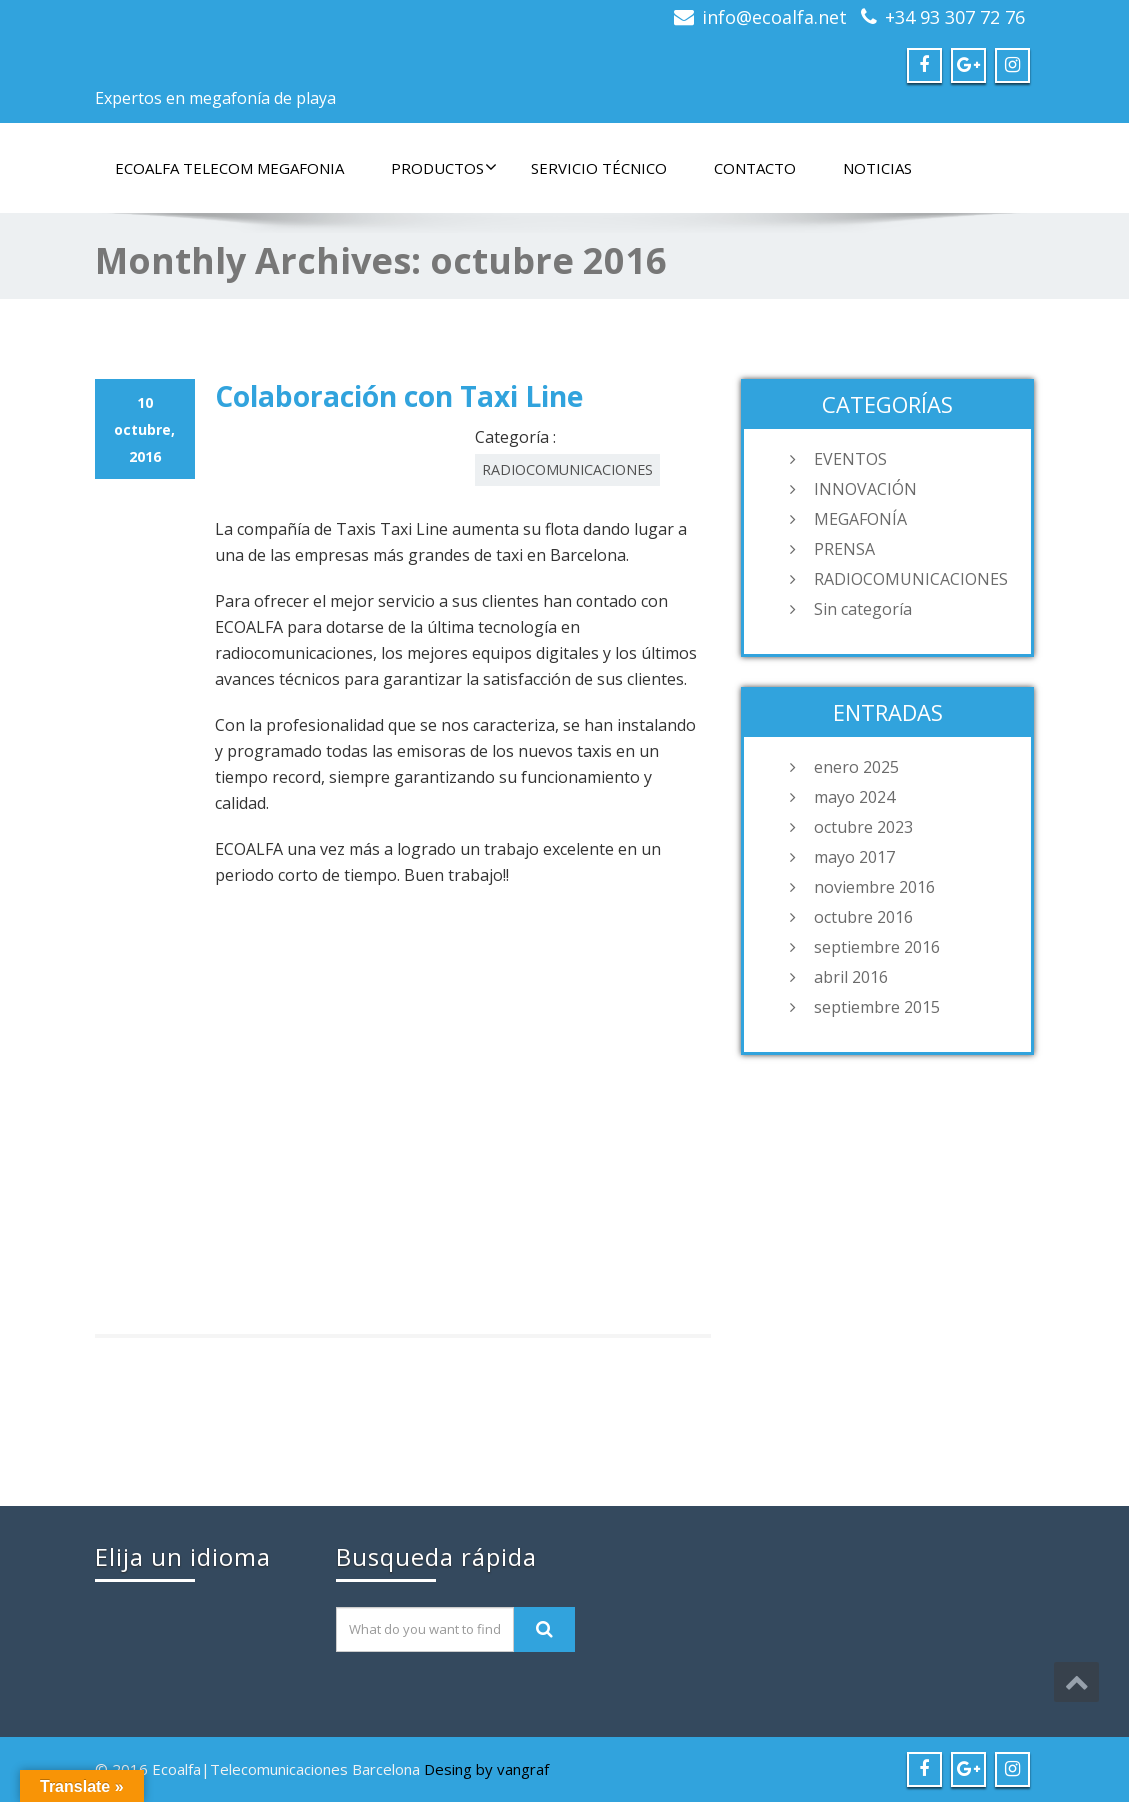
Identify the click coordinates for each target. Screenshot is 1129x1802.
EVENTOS (850, 459)
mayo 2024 (854, 797)
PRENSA (844, 549)
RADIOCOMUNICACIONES (567, 469)
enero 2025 (856, 767)
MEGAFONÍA (860, 519)
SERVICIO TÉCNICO (599, 168)
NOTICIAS (877, 168)
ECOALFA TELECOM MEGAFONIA (229, 168)
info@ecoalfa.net (774, 17)
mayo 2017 (854, 857)
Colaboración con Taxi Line (399, 396)
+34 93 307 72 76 (955, 17)
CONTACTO (755, 168)
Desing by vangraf (486, 1769)
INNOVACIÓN (865, 489)
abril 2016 (851, 977)
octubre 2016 (863, 917)
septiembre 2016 (877, 947)
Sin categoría (863, 609)
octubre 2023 (863, 827)
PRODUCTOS (444, 168)
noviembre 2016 (874, 887)
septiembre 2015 (877, 1007)
